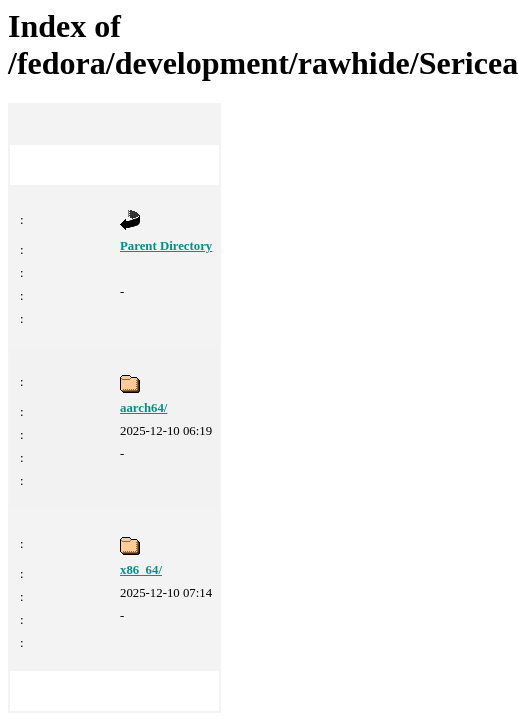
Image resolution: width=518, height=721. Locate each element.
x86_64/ (141, 570)
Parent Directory (166, 246)
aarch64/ (143, 408)
